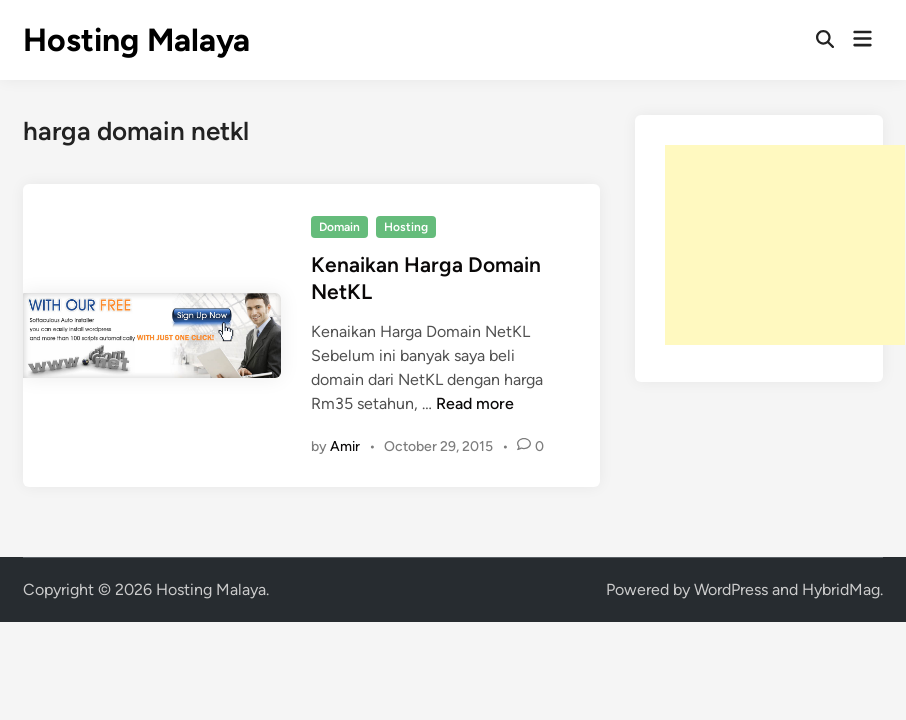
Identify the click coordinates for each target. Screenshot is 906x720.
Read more (475, 403)
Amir (345, 446)
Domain (339, 227)
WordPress (731, 589)
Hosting (406, 227)
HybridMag (841, 589)
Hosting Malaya (136, 40)
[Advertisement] (785, 245)
